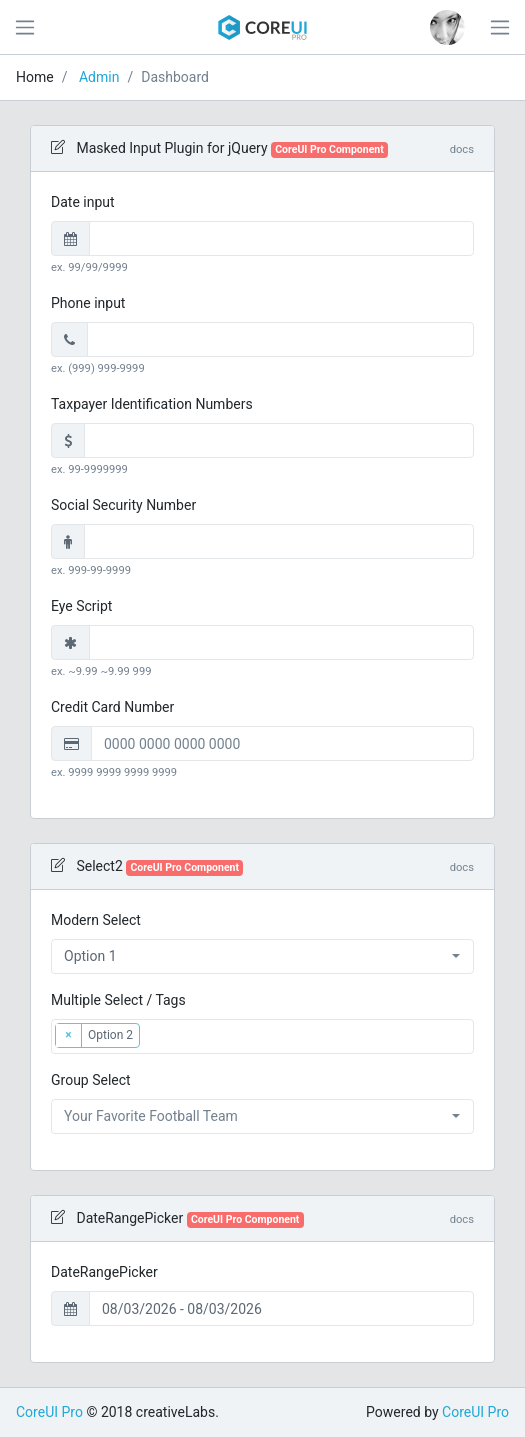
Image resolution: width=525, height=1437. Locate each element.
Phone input (88, 303)
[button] (447, 27)
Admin (99, 77)
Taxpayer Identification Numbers (152, 404)
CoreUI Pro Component (329, 149)
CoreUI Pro (49, 1412)
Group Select (91, 1080)
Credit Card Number (112, 707)
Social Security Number (123, 505)
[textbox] (178, 1033)
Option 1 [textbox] (90, 956)
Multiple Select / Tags (118, 1000)
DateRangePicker (104, 1272)
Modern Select (96, 920)
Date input (83, 202)
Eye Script (81, 606)
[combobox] (262, 956)
